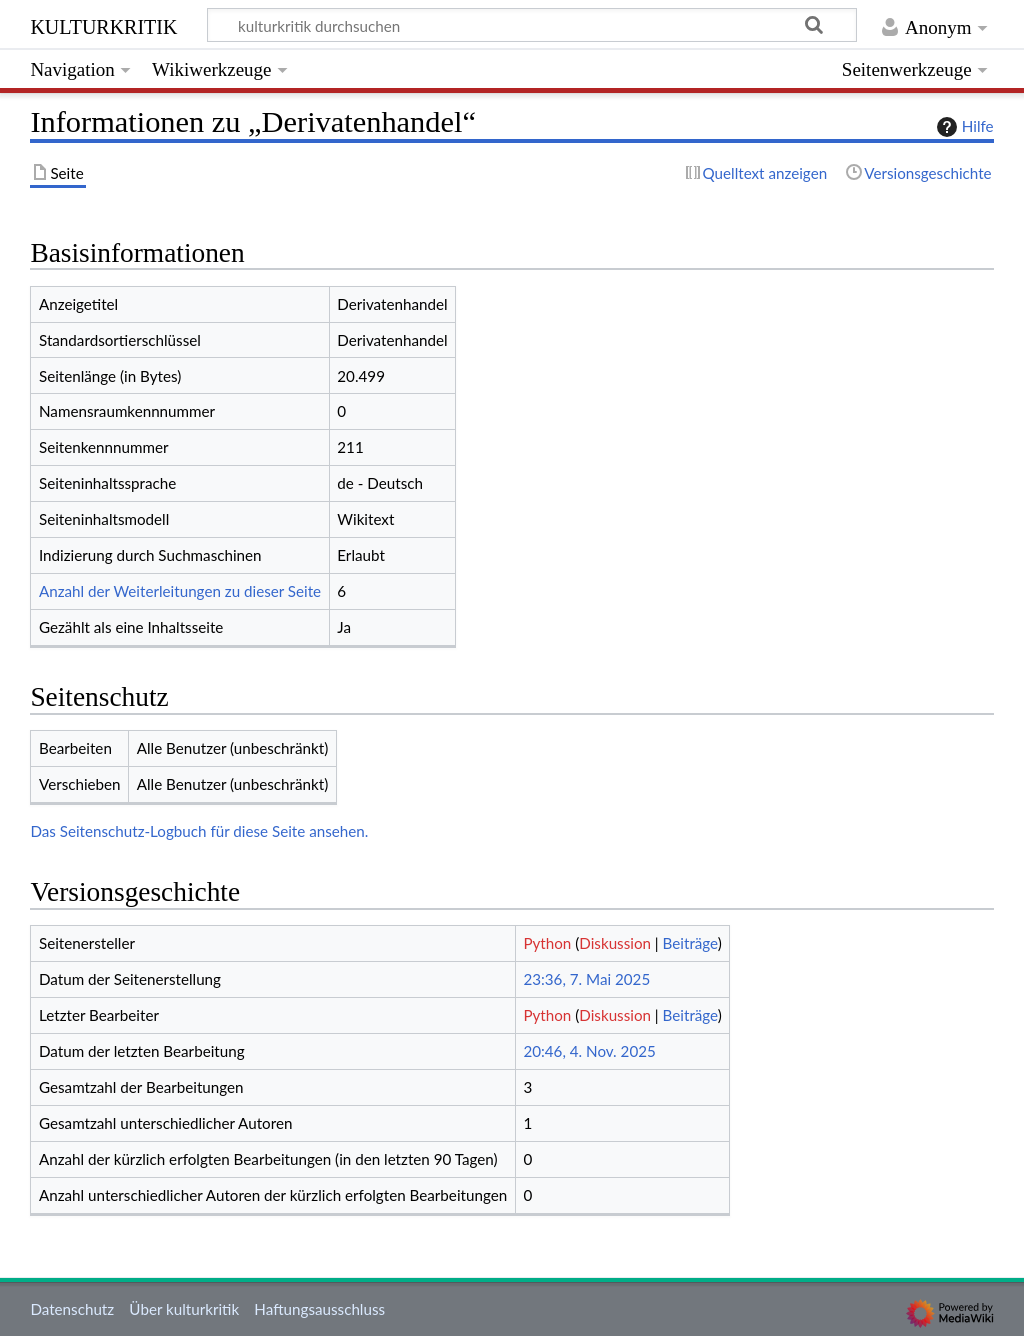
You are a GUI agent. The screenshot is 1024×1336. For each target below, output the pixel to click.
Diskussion (615, 943)
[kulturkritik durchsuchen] (532, 25)
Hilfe (963, 127)
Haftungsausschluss (319, 1309)
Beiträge (690, 943)
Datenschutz (72, 1309)
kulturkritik (103, 24)
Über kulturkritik (184, 1309)
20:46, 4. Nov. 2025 (589, 1051)
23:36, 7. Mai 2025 (586, 979)
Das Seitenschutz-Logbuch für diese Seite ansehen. (199, 831)
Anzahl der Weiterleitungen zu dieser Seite (180, 591)
